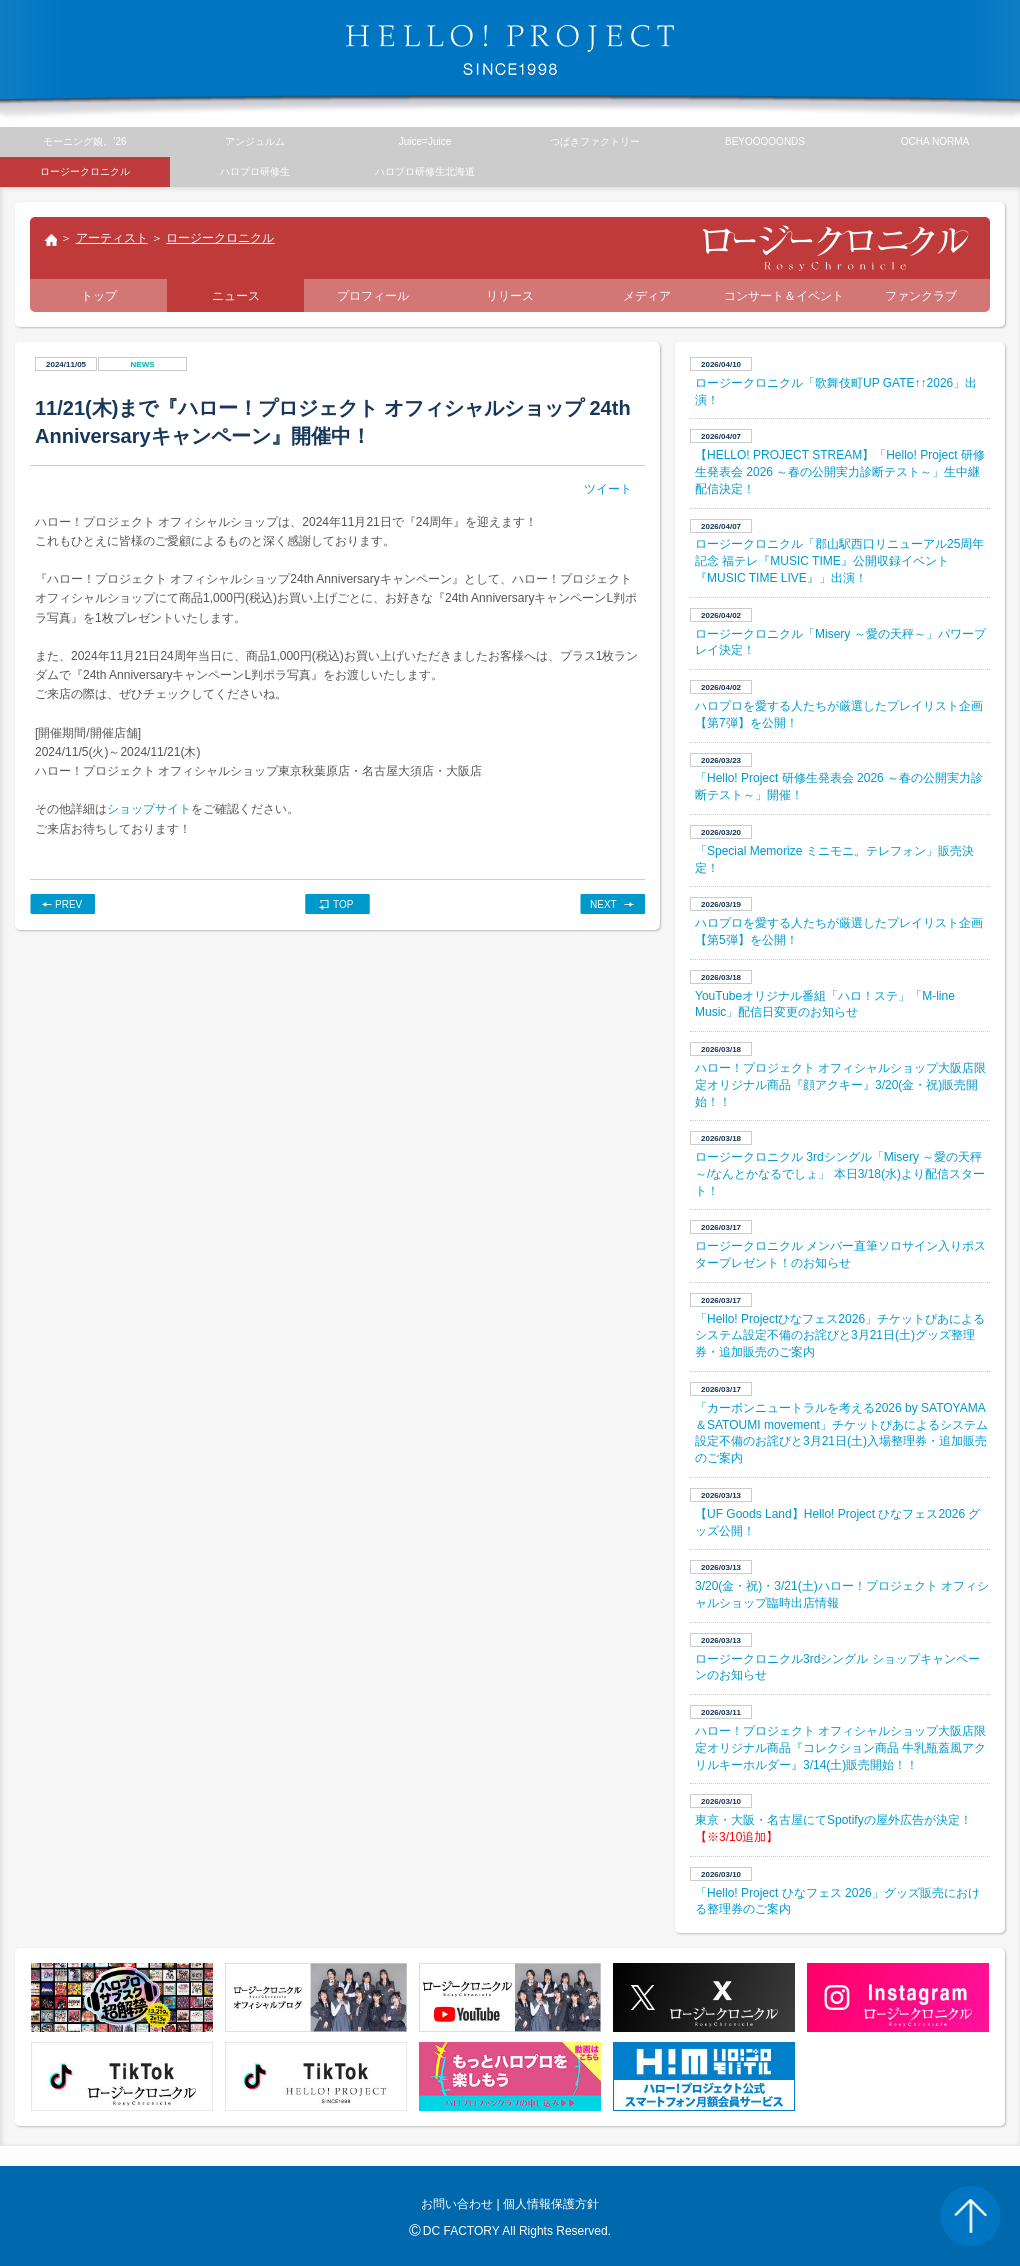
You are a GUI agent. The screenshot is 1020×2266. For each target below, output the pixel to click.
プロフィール (373, 296)
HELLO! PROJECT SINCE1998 (510, 50)
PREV (68, 904)
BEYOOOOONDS (765, 141)
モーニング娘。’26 (84, 141)
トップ (50, 242)
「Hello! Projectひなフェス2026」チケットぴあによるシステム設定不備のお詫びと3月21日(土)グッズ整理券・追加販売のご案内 (840, 1336)
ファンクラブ (921, 296)
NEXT (603, 904)
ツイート (608, 489)
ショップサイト (149, 809)
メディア (647, 296)
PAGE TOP (970, 2216)
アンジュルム (255, 141)
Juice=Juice (425, 141)
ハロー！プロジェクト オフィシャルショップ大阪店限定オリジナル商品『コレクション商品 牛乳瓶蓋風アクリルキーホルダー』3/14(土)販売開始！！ (840, 1748)
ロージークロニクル (220, 238)
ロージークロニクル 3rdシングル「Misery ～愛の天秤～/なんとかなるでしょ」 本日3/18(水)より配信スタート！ (840, 1174)
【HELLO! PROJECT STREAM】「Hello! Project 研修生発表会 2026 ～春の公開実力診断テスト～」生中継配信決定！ (840, 472)
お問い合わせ (457, 2204)
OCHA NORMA (935, 141)
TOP (343, 904)
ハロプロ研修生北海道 (425, 171)
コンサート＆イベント (784, 296)
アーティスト (112, 238)
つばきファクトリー (595, 141)
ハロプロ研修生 (255, 171)
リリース (510, 296)
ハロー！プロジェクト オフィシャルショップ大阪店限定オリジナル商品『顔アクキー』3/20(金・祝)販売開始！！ (840, 1085)
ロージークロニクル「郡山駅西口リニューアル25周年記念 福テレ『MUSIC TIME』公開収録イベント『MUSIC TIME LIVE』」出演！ (839, 561)
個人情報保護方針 (551, 2204)
